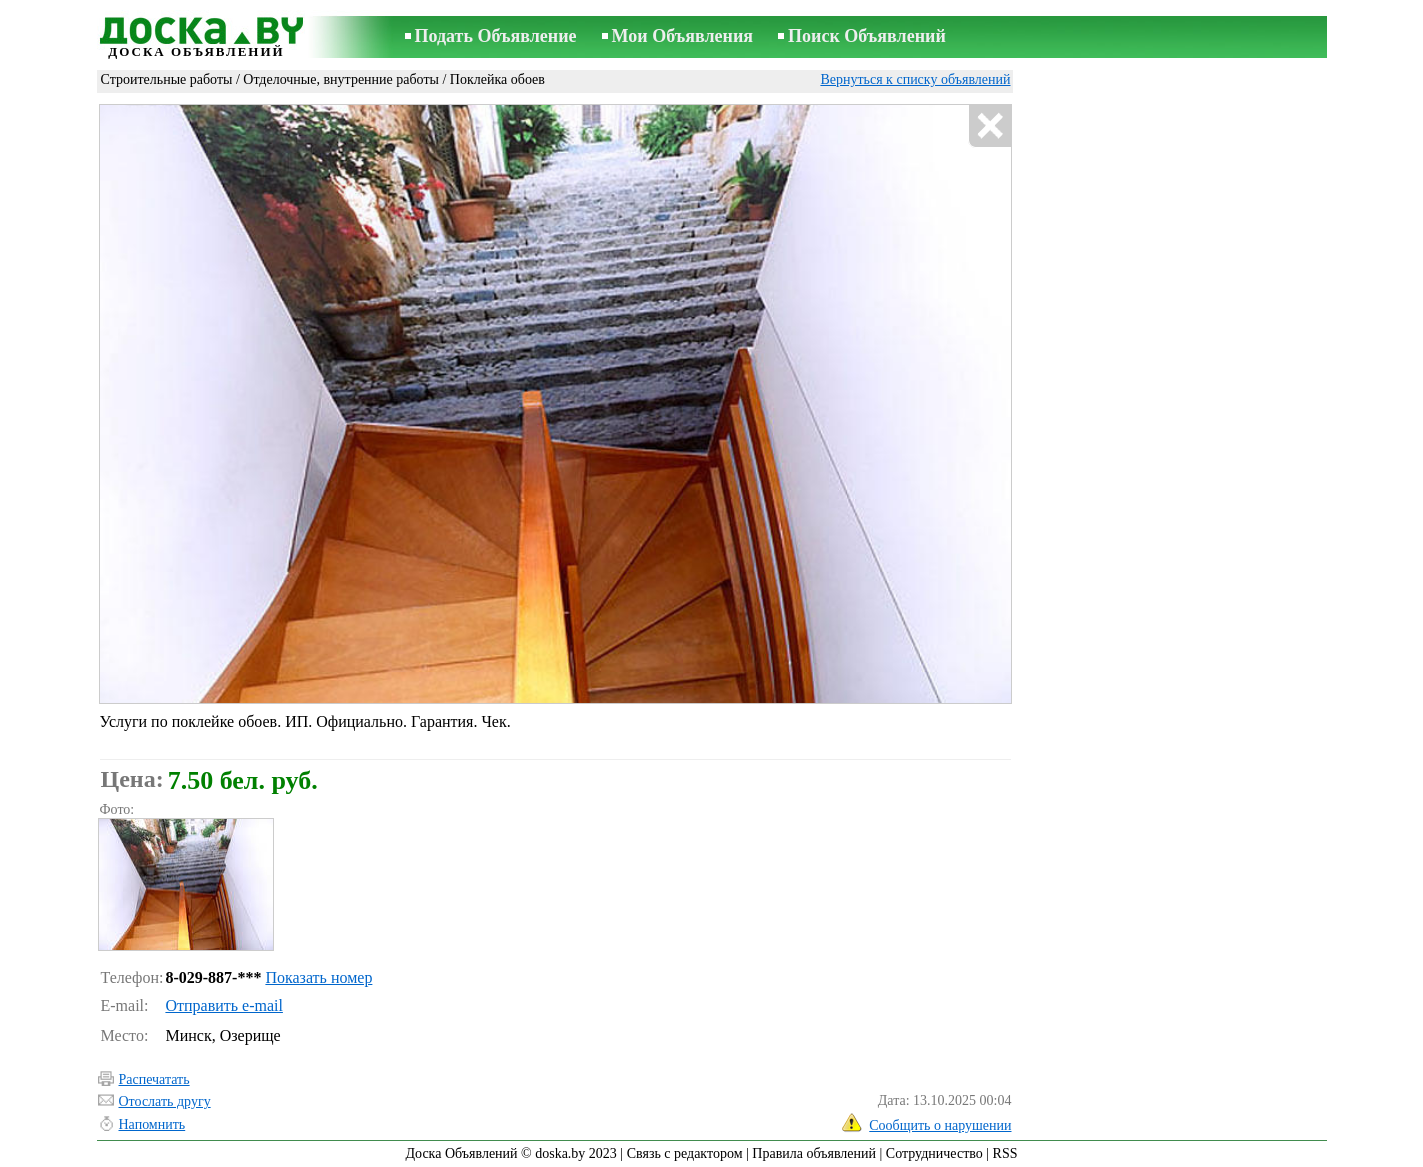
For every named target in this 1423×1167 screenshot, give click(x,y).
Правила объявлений (814, 1153)
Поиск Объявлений (867, 36)
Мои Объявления (682, 36)
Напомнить (152, 1124)
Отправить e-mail (223, 1005)
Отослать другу (165, 1101)
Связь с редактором (685, 1153)
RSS (1005, 1153)
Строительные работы (167, 79)
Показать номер (318, 977)
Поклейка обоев (497, 79)
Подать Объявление (496, 36)
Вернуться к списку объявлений (915, 79)
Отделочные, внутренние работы (341, 79)
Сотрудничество (934, 1153)
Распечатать (154, 1079)
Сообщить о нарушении (940, 1125)
